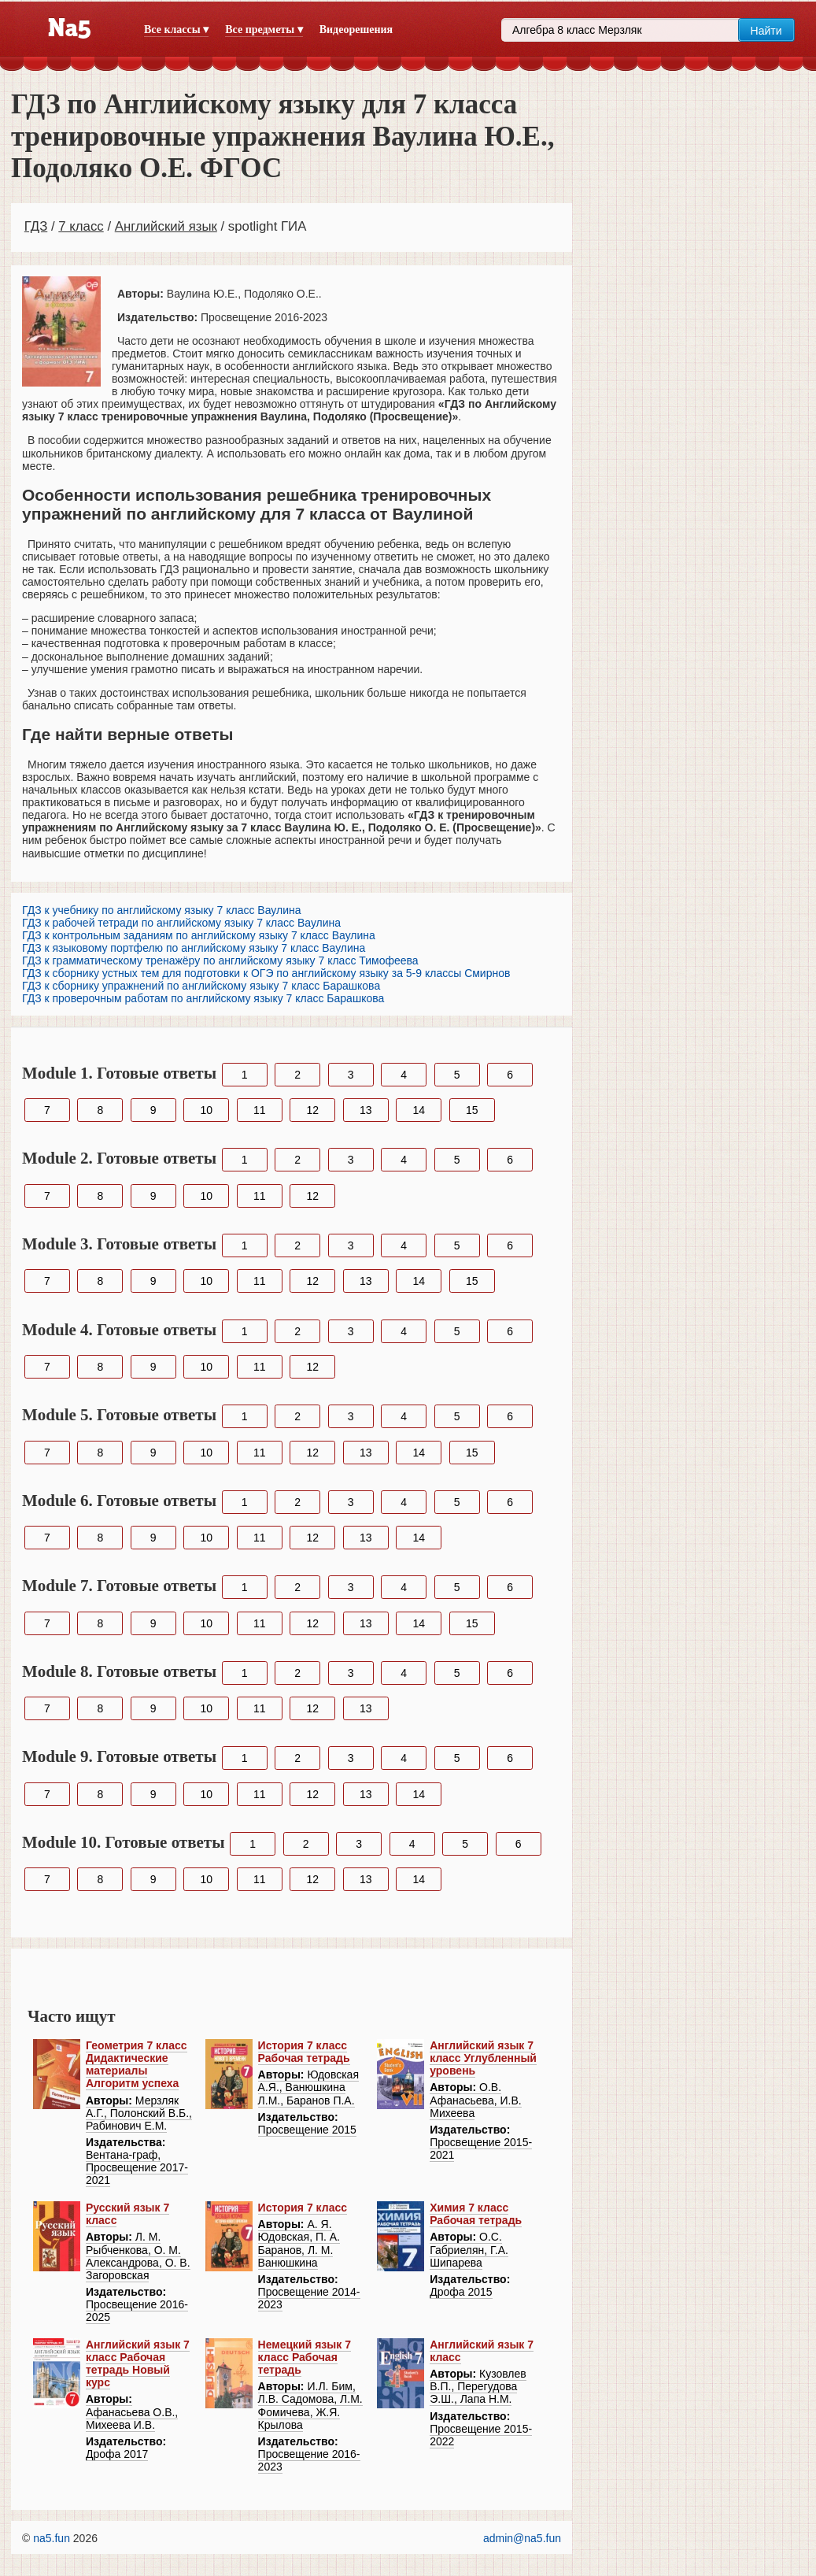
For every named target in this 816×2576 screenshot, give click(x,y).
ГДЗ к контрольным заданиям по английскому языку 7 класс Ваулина (198, 935)
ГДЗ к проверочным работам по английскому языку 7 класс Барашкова (203, 998)
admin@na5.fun (522, 2538)
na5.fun (51, 2538)
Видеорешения (356, 29)
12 (312, 1110)
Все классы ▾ (176, 29)
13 (366, 1110)
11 (259, 1110)
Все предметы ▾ (263, 29)
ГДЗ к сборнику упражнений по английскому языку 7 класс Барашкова (201, 985)
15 (472, 1110)
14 (418, 1110)
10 (206, 1110)
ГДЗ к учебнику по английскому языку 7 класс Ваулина (161, 910)
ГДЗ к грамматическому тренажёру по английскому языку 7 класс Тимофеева (220, 960)
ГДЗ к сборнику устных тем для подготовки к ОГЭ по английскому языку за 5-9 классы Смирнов (266, 973)
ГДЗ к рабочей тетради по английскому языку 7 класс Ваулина (181, 922)
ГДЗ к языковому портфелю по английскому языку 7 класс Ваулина (193, 948)
